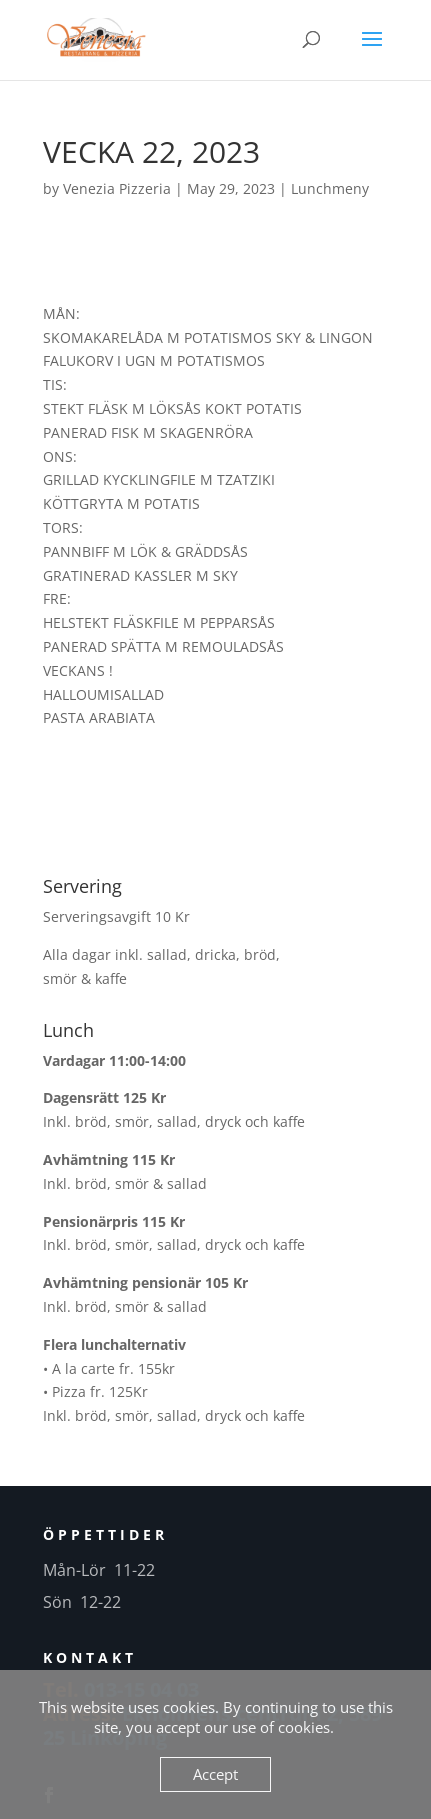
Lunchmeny (330, 188)
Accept (215, 1774)
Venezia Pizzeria (117, 188)
